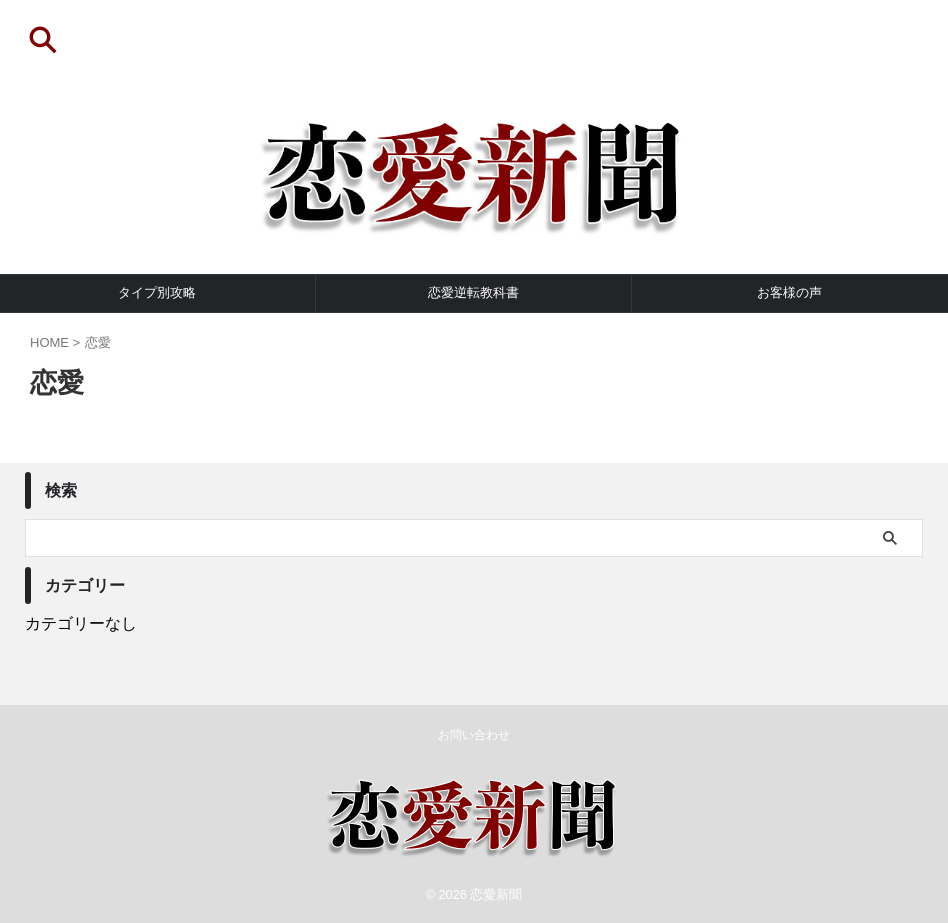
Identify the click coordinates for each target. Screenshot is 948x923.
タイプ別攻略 (157, 292)
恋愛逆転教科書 (473, 292)
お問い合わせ (474, 735)
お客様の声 (789, 292)
